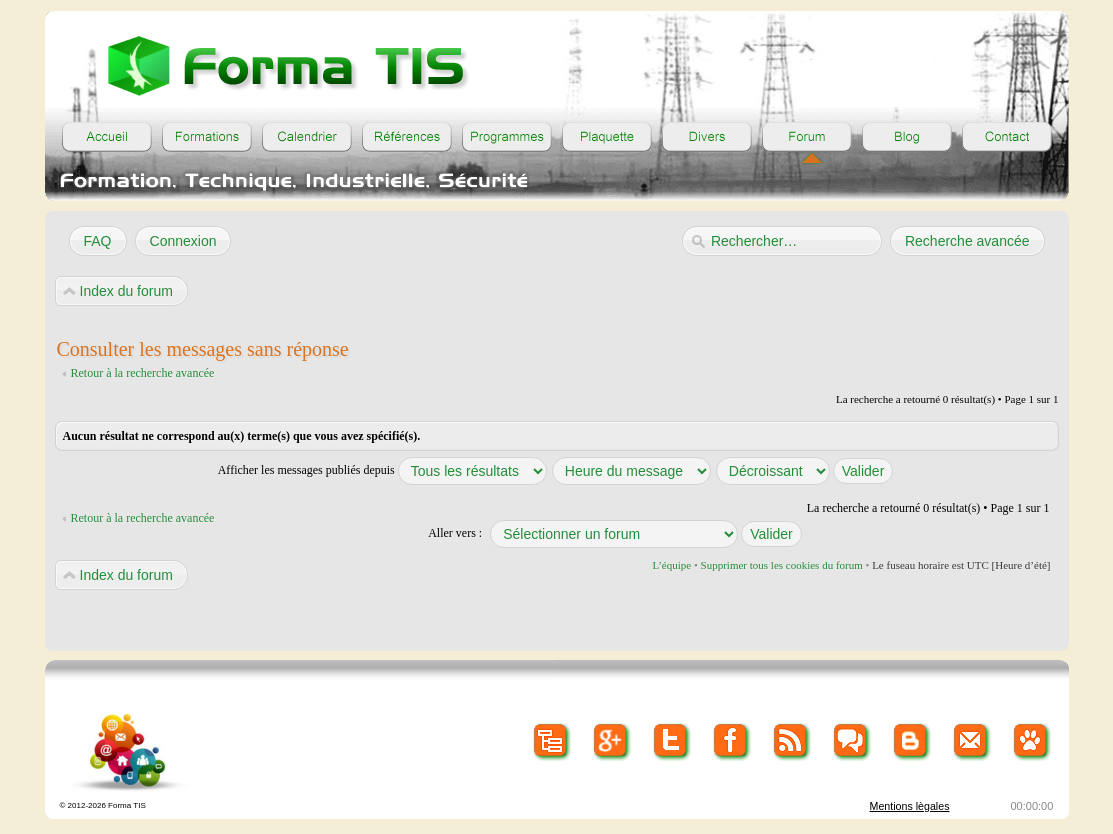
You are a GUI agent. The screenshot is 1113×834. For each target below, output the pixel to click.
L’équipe (671, 565)
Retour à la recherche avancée (143, 373)
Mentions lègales (910, 806)
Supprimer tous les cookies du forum (782, 565)
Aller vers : (455, 533)
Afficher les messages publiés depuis (382, 470)
